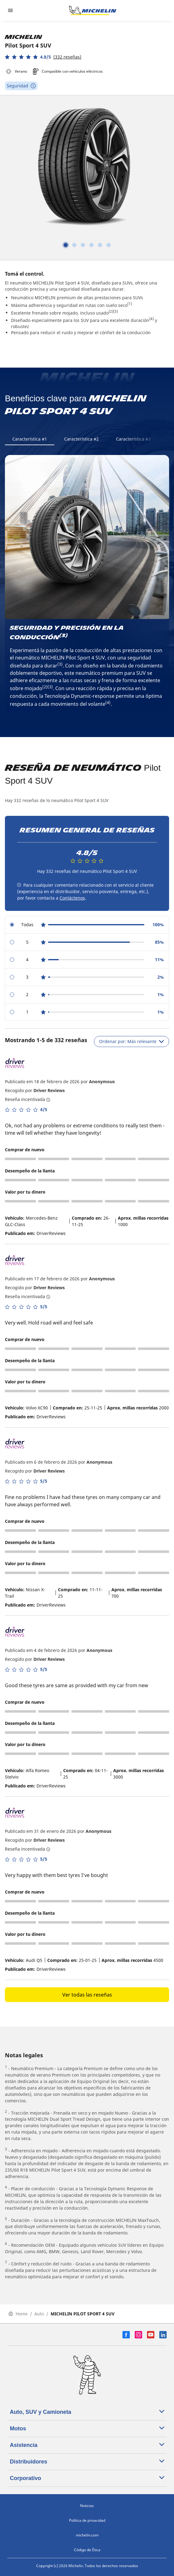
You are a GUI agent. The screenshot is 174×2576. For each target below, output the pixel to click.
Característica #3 (133, 439)
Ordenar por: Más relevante (131, 1041)
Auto (39, 2314)
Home (18, 2314)
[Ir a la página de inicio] (92, 10)
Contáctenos (72, 898)
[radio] (87, 925)
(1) (129, 303)
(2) (111, 311)
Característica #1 (29, 439)
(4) (151, 318)
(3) (115, 311)
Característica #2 (81, 439)
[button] (43, 57)
